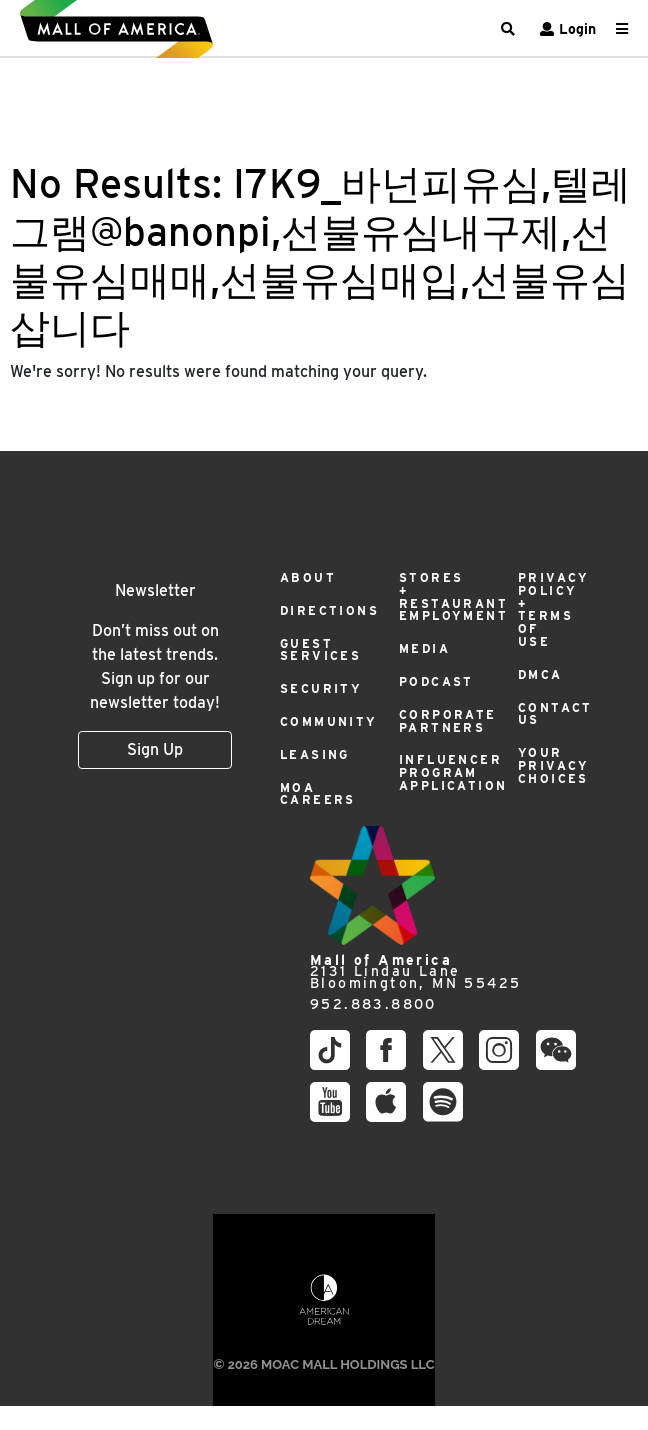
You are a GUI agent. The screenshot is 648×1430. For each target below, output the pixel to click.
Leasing (315, 754)
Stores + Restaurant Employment (453, 596)
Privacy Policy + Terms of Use (554, 609)
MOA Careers (318, 794)
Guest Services (320, 650)
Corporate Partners (448, 721)
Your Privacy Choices (554, 765)
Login (565, 29)
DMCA (540, 674)
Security (321, 688)
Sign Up (155, 749)
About (308, 577)
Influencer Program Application (453, 772)
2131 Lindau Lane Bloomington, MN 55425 (415, 972)
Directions (329, 610)
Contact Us (555, 714)
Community (329, 721)
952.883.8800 (373, 1004)
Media (424, 648)
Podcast (436, 681)
